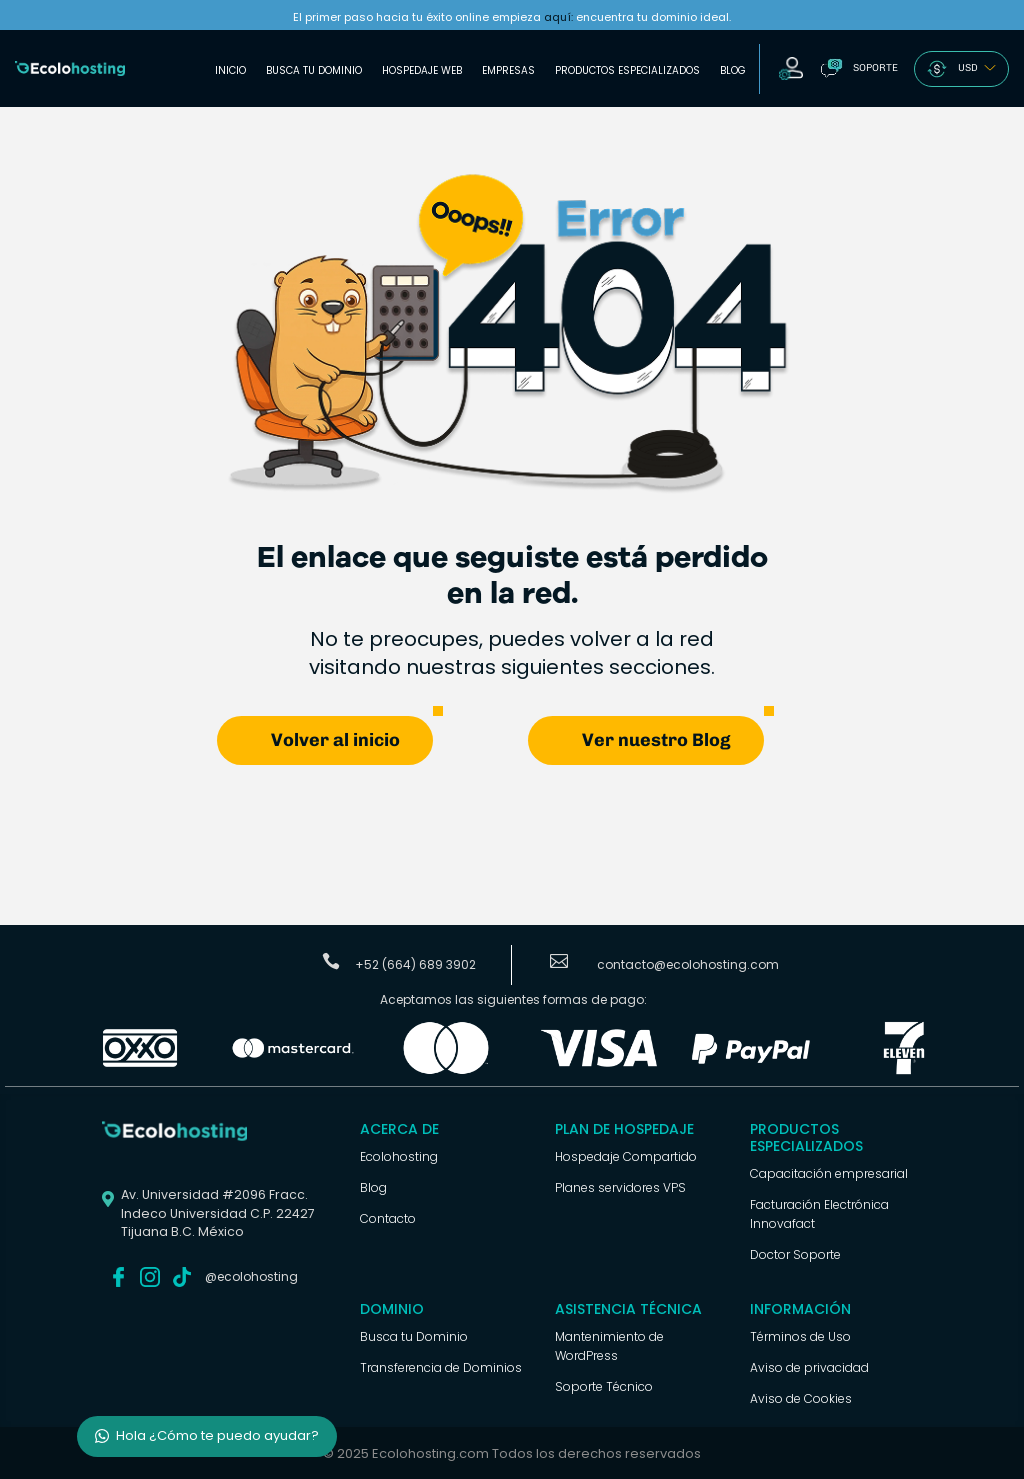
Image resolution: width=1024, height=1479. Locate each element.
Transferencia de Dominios (441, 1366)
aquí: (558, 17)
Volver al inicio (335, 739)
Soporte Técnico (604, 1385)
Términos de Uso (800, 1335)
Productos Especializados (627, 70)
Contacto (388, 1217)
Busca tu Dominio (314, 70)
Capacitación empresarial (829, 1172)
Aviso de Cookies (801, 1397)
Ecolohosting (399, 1155)
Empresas (508, 70)
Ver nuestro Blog (656, 739)
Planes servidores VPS (620, 1186)
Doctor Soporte (795, 1253)
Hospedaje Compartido (626, 1155)
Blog (733, 70)
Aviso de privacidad (809, 1366)
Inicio (230, 70)
